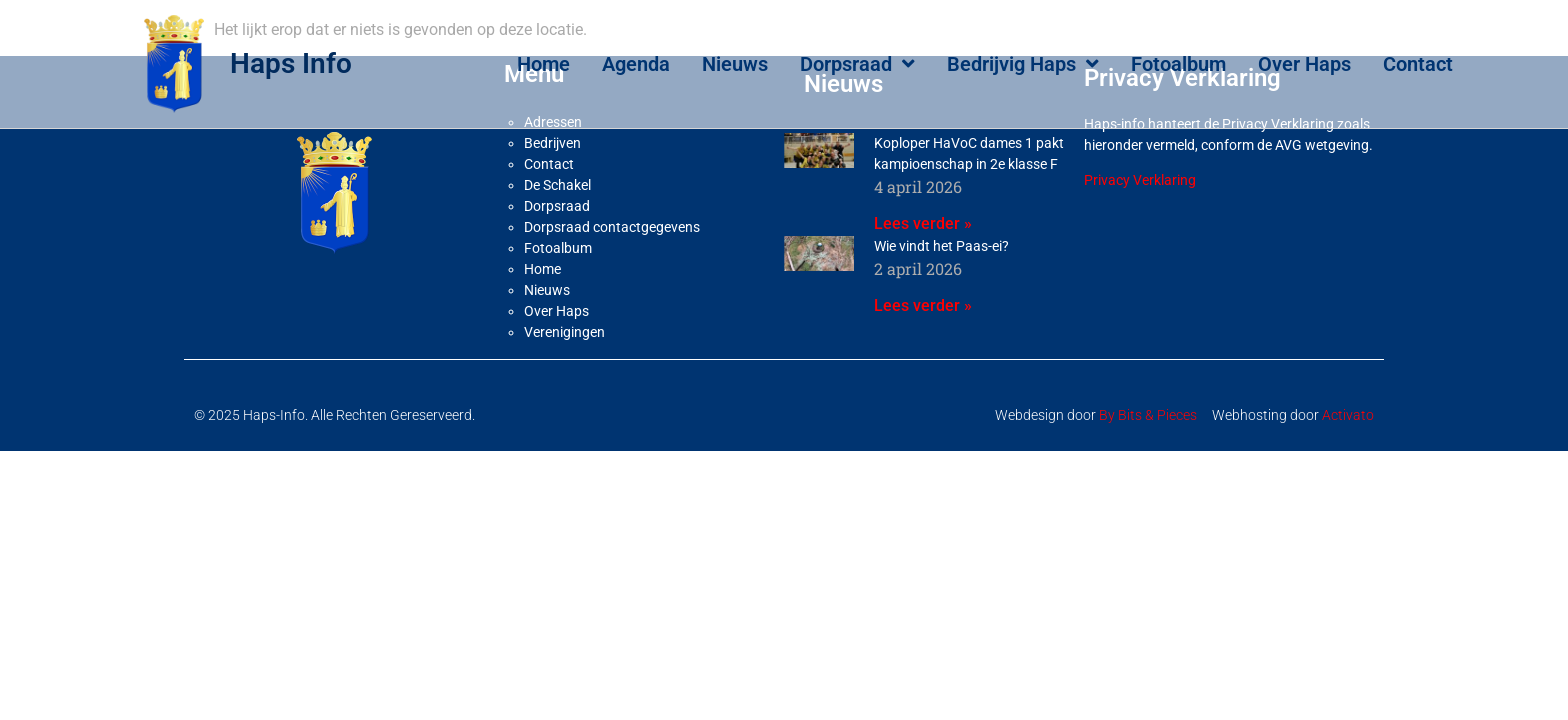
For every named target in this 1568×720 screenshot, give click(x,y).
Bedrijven (552, 191)
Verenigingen (564, 380)
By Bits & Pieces (1148, 463)
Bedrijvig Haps (1023, 64)
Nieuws (735, 64)
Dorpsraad (857, 64)
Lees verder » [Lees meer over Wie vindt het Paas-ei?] (923, 352)
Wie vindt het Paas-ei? (941, 293)
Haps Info (291, 63)
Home (543, 64)
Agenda (636, 64)
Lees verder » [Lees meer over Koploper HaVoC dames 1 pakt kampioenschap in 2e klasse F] (923, 270)
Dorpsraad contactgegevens (612, 275)
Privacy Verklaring (1140, 228)
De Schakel (557, 233)
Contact (1418, 64)
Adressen (553, 170)
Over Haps (1304, 64)
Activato (1348, 463)
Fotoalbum (1178, 64)
